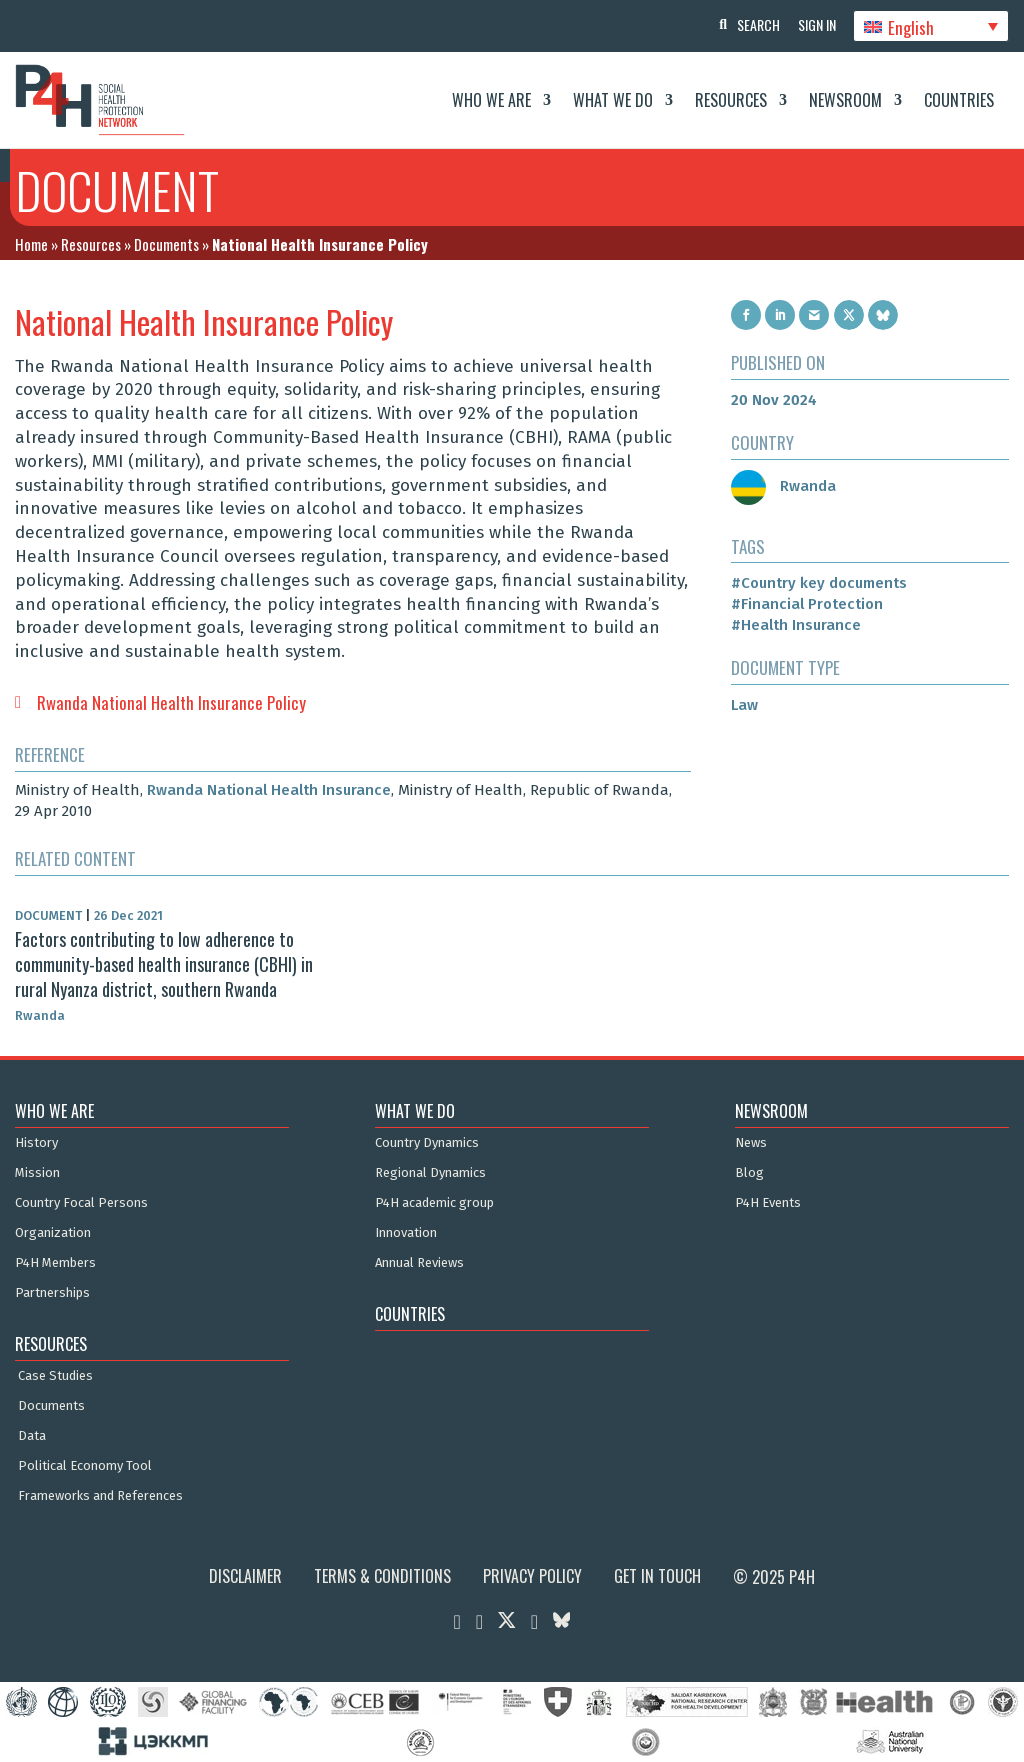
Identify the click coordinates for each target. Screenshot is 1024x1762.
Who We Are (491, 100)
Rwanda (783, 486)
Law (744, 705)
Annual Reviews (419, 1263)
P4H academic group (434, 1203)
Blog (749, 1173)
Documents (166, 244)
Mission (37, 1173)
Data (32, 1436)
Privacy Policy (532, 1576)
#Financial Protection (807, 604)
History (36, 1143)
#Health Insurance (796, 625)
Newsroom (845, 100)
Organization (53, 1233)
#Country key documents (819, 583)
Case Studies (55, 1376)
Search (753, 24)
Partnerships (52, 1293)
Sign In (814, 24)
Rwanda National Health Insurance (269, 790)
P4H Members (55, 1263)
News (751, 1143)
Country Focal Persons (81, 1203)
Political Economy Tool (85, 1466)
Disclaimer (245, 1576)
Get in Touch (657, 1576)
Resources (731, 100)
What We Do (613, 100)
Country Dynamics (427, 1143)
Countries (959, 100)
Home (31, 244)
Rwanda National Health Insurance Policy (171, 702)
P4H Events (768, 1203)
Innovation (406, 1233)
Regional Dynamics (430, 1173)
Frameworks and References (100, 1496)
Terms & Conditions (382, 1576)
